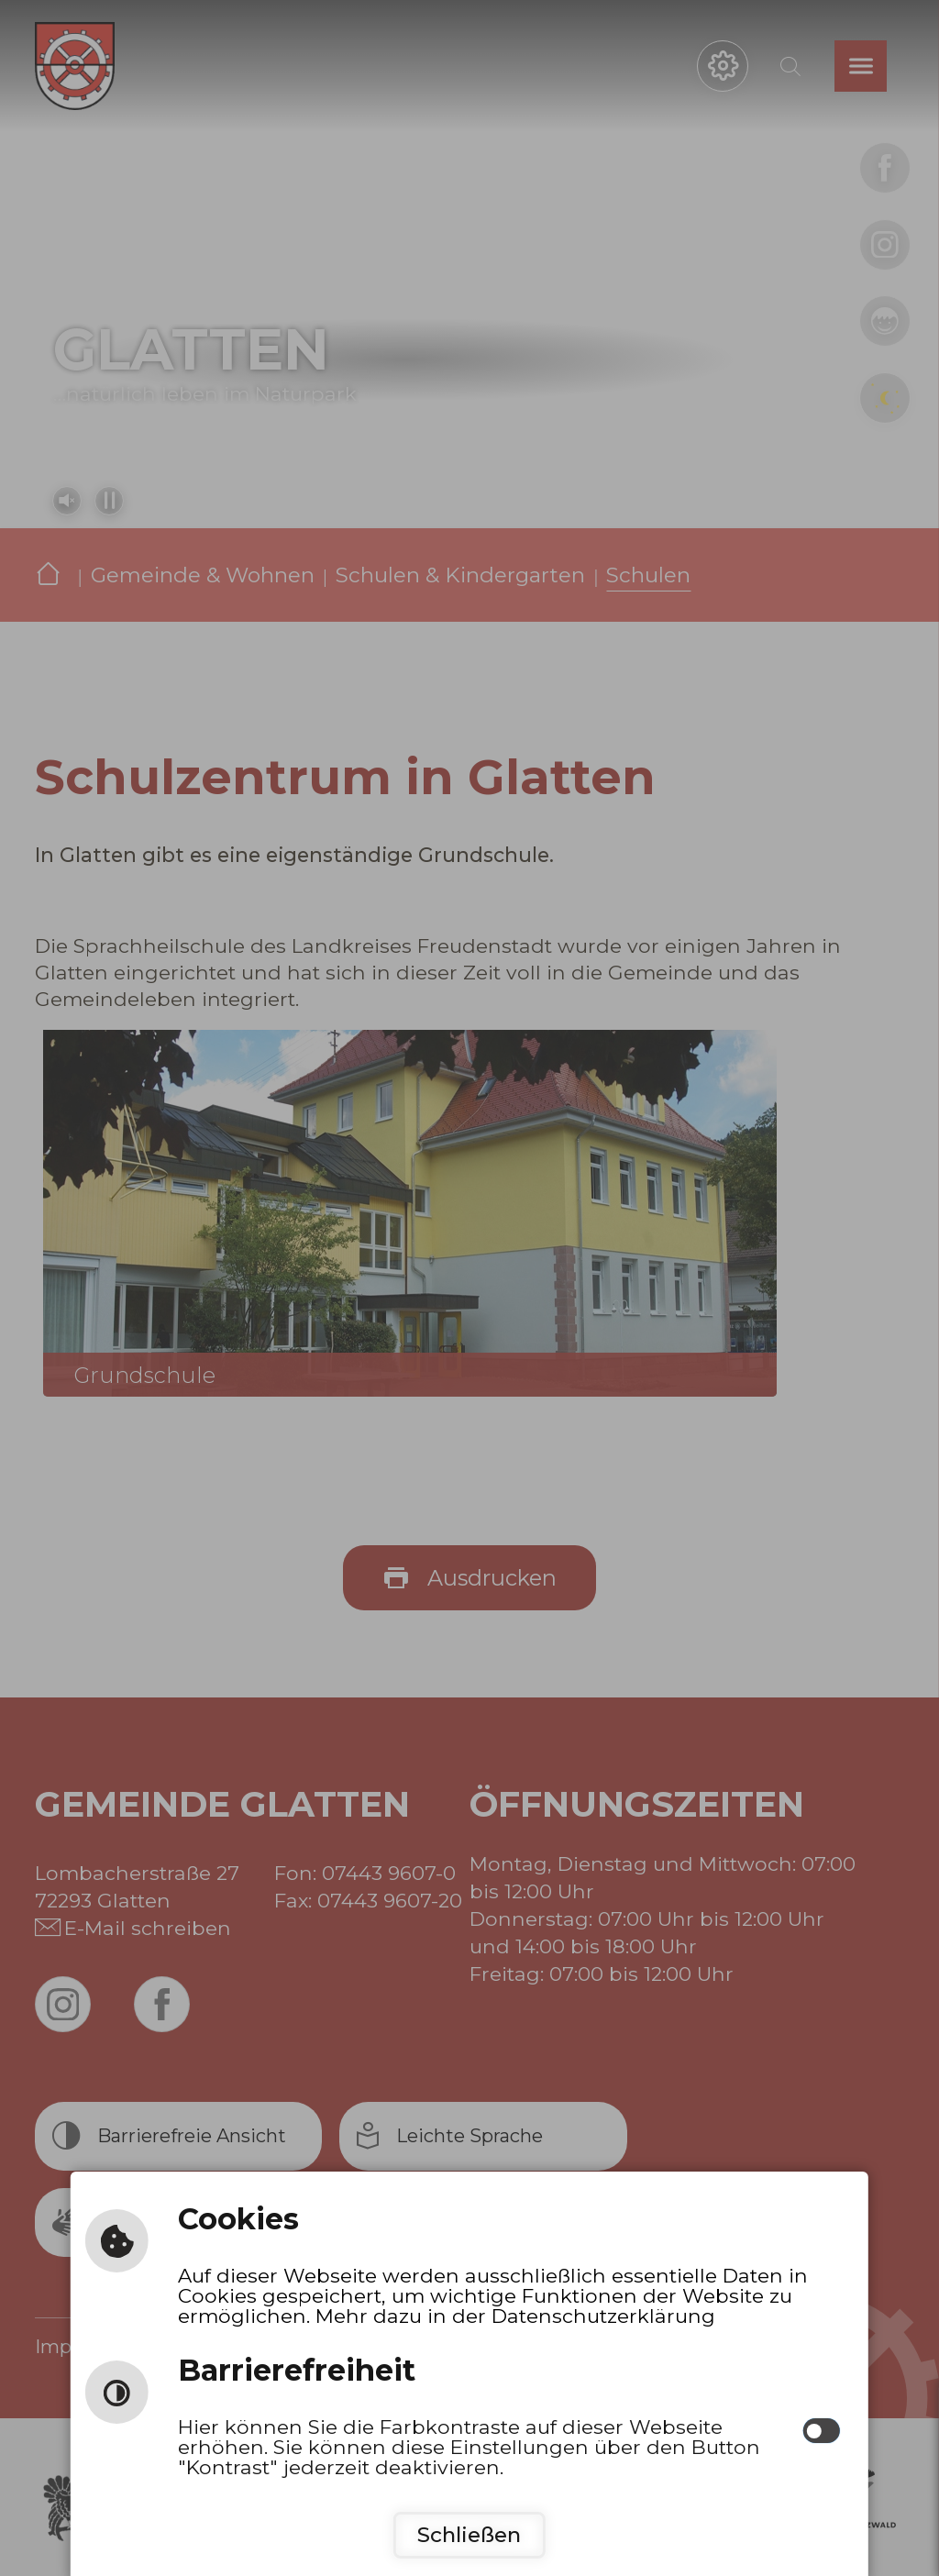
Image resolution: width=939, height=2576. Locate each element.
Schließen (469, 2535)
